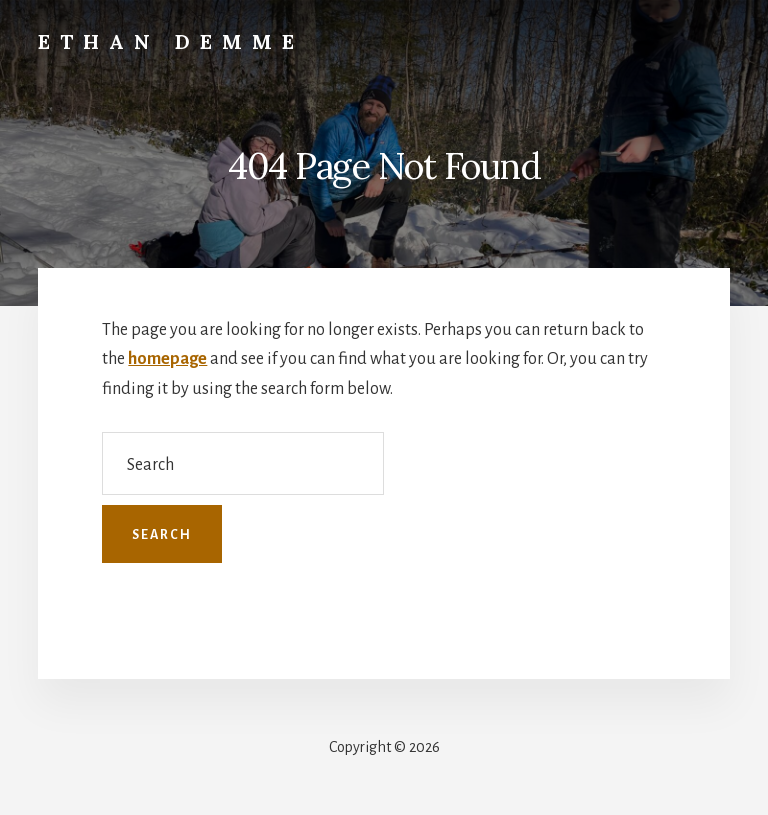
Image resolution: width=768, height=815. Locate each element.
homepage (167, 359)
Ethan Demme (171, 41)
